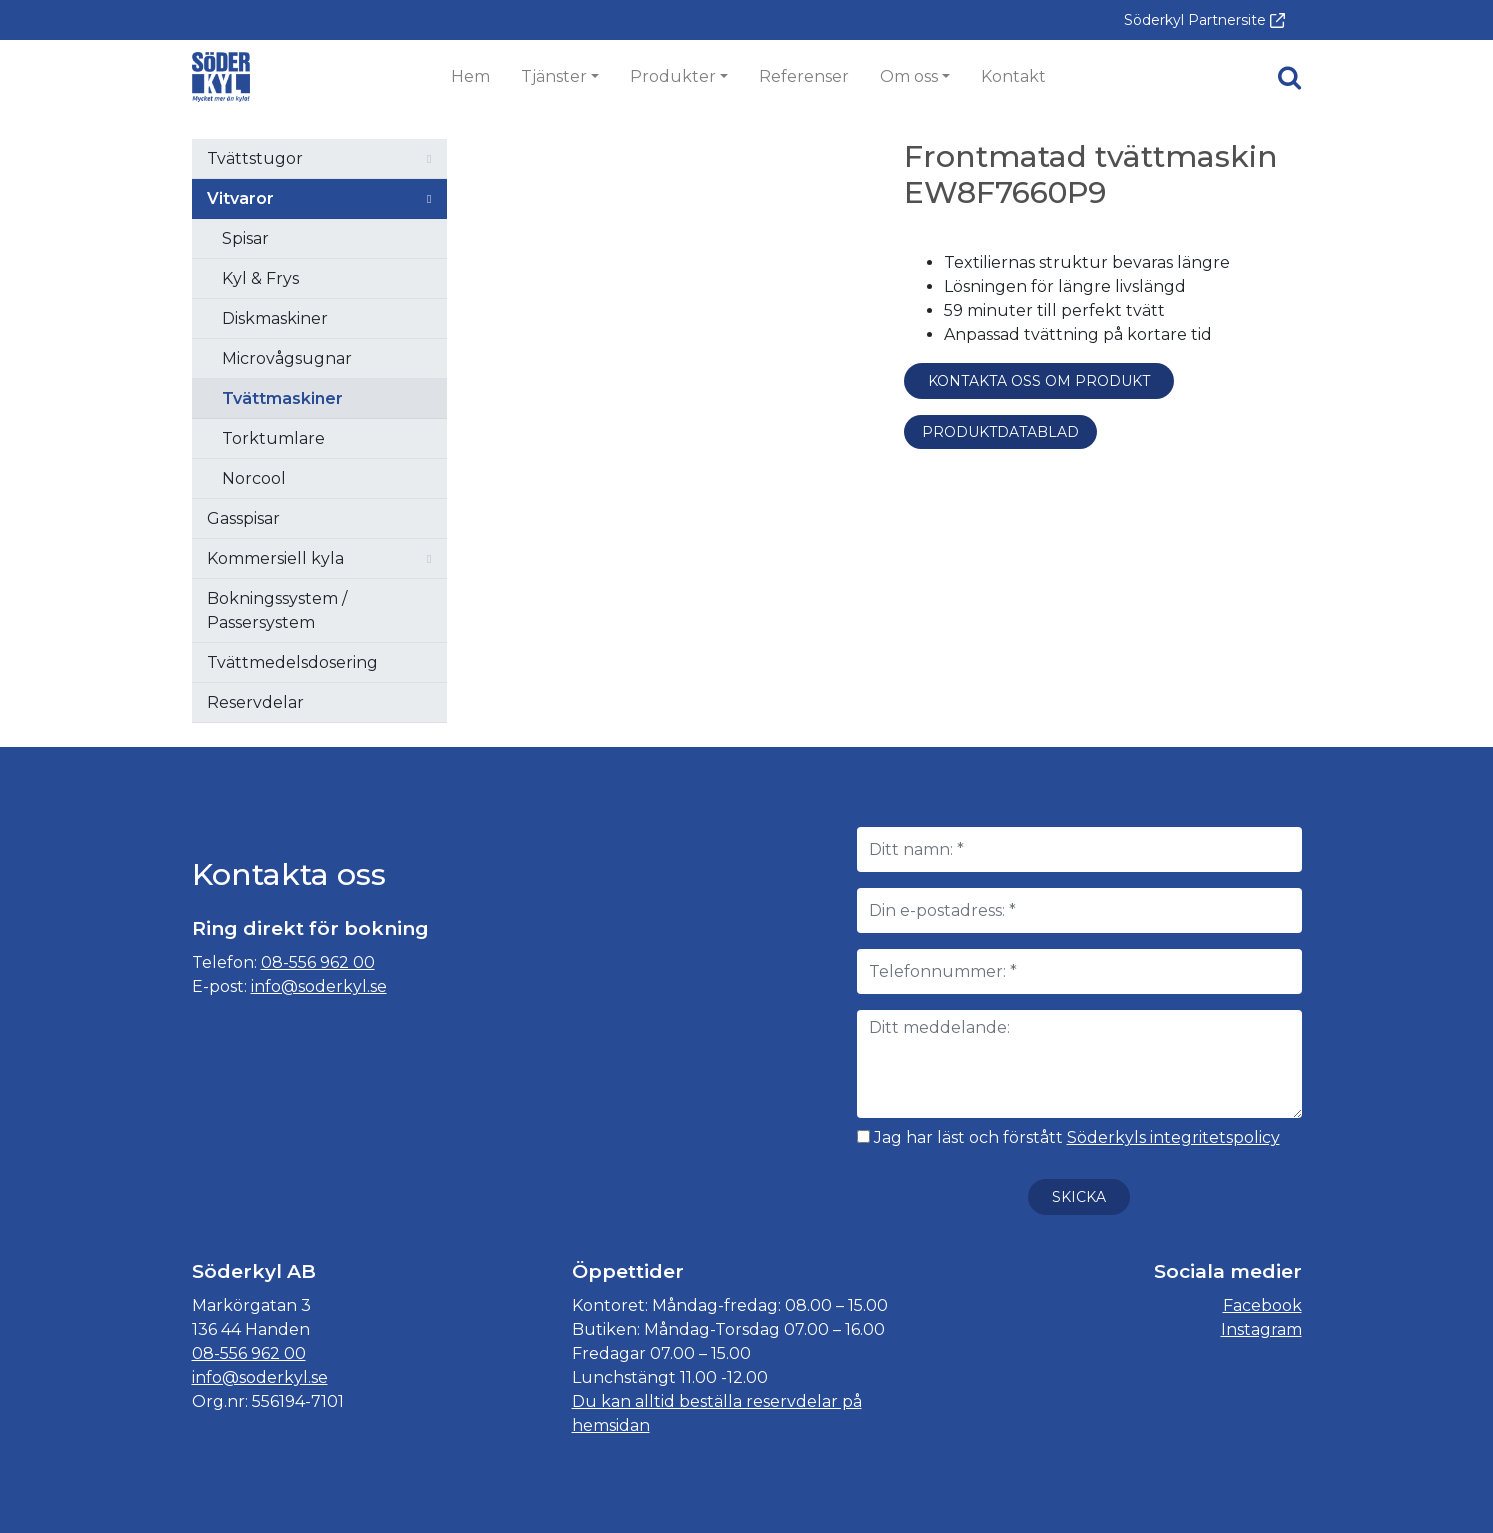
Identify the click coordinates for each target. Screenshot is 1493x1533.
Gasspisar (243, 518)
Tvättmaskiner (282, 398)
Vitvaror (240, 198)
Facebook (1262, 1305)
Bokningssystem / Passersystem (277, 610)
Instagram (1261, 1329)
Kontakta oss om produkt (1039, 381)
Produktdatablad (1000, 432)
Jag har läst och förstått (1068, 1137)
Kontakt (1013, 76)
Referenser (804, 76)
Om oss (909, 76)
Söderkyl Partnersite (1204, 20)
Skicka (1079, 1197)
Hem (470, 76)
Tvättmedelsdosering (292, 662)
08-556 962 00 (318, 962)
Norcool (254, 478)
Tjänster (554, 76)
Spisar (245, 238)
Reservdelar (255, 702)
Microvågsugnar (287, 358)
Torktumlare (273, 438)
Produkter (673, 76)
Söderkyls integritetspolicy (1173, 1137)
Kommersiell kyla (275, 558)
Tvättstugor (255, 158)
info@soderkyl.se (319, 986)
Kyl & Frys (260, 278)
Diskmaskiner (275, 318)
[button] (1289, 77)
